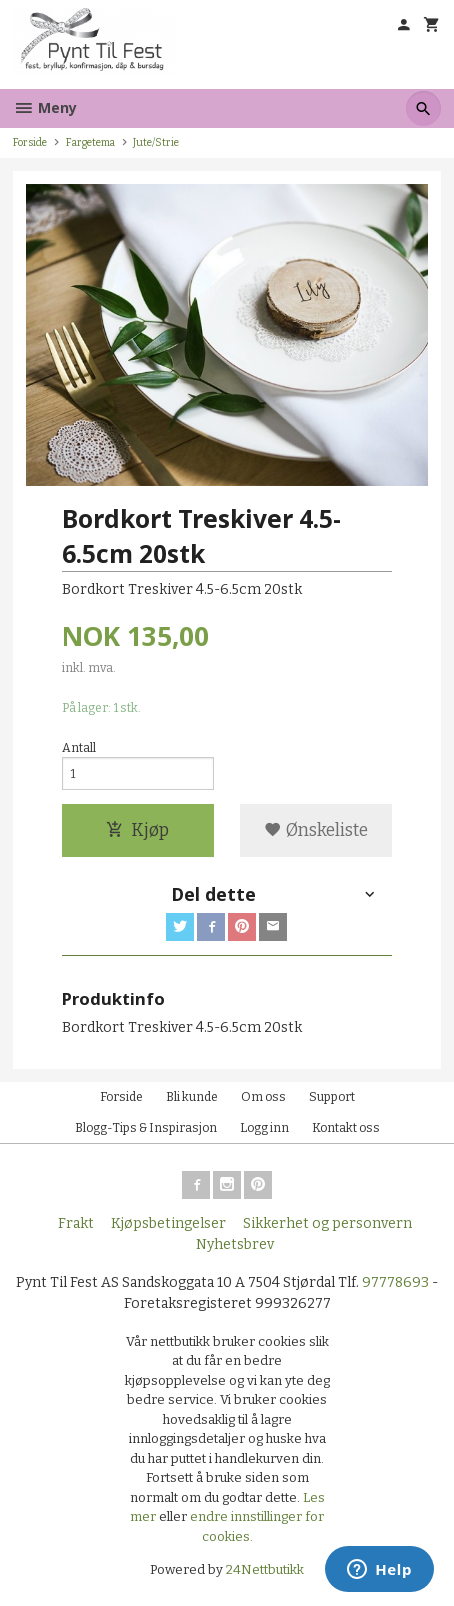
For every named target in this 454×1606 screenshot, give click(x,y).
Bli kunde (192, 1097)
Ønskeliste (316, 830)
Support (332, 1097)
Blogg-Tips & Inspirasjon (146, 1128)
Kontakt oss (346, 1128)
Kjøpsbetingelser (168, 1223)
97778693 (395, 1282)
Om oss (263, 1097)
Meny (45, 107)
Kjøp (137, 830)
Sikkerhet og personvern (327, 1223)
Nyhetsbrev (235, 1244)
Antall (79, 748)
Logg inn (264, 1128)
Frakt (76, 1223)
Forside (30, 142)
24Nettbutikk (265, 1569)
